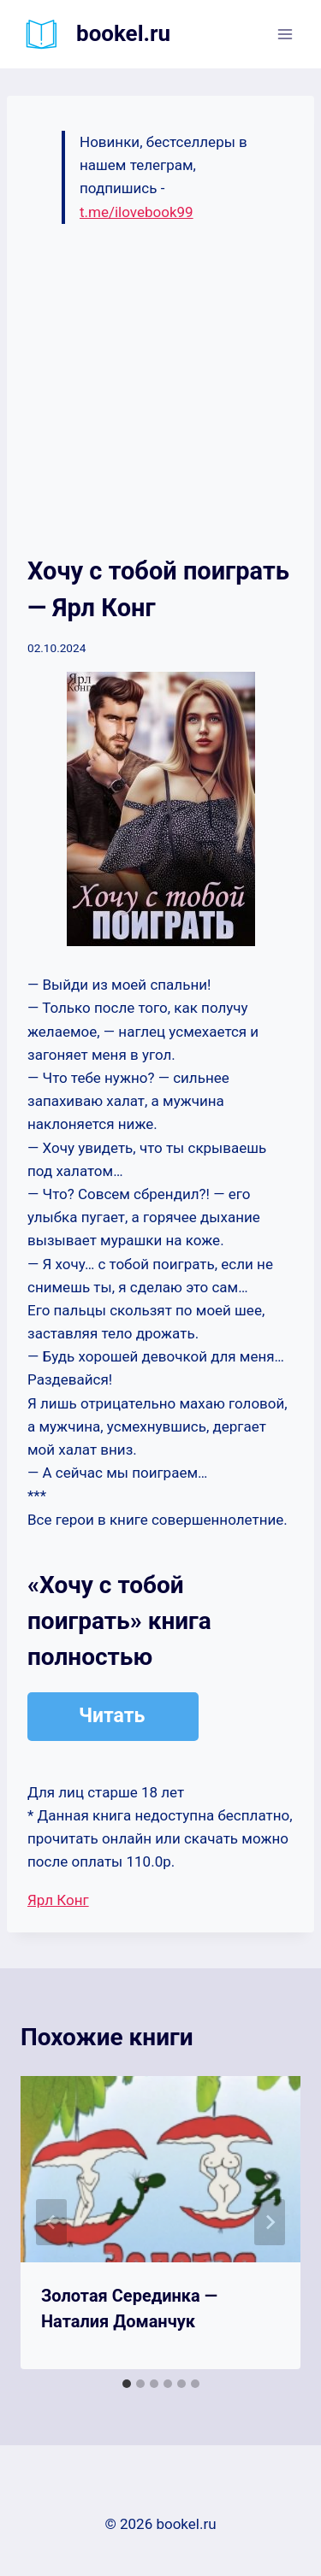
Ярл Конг (58, 1899)
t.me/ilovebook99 (136, 212)
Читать (112, 1715)
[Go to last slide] (51, 2222)
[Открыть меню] (284, 34)
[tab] (126, 2383)
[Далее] (269, 2222)
